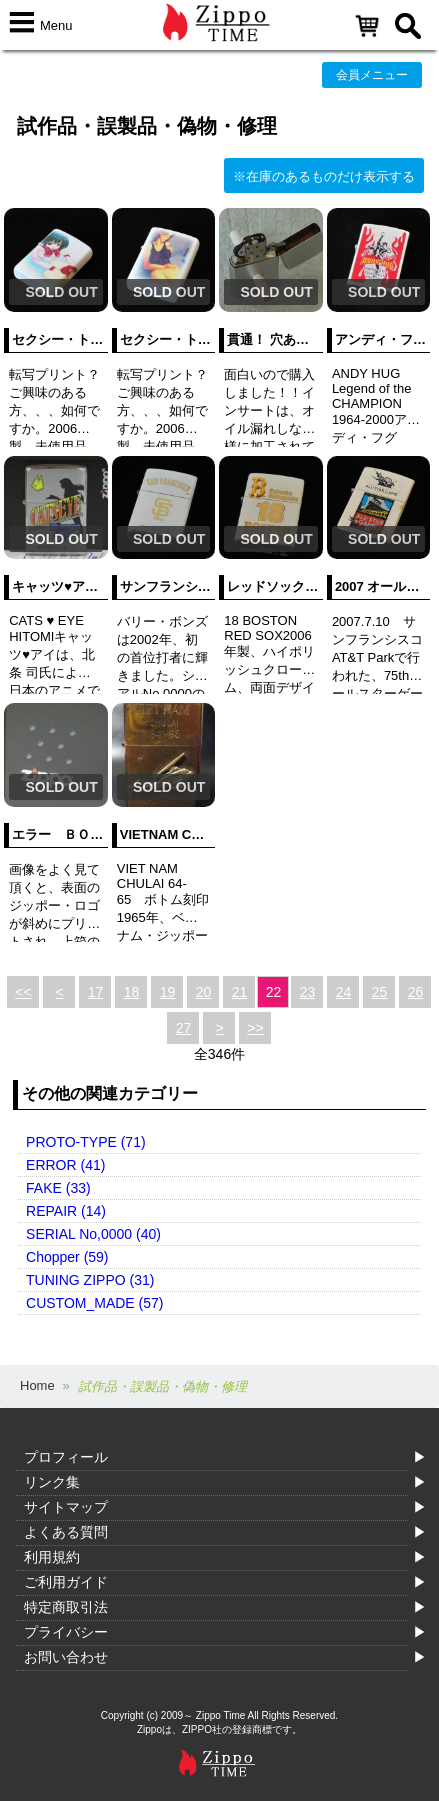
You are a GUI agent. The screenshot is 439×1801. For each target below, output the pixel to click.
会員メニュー (372, 75)
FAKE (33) (58, 1188)
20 (204, 992)
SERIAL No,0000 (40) (93, 1234)
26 (416, 992)
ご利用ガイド (66, 1582)
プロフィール (66, 1457)
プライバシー (66, 1632)
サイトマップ (66, 1507)
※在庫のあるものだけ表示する (324, 176)
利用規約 (52, 1557)
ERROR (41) (65, 1165)
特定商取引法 (66, 1607)
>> (255, 1028)
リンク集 (52, 1482)
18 (132, 992)
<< (23, 992)
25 (380, 992)
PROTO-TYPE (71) (86, 1142)
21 (240, 992)
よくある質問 (66, 1532)
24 (344, 992)
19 (168, 992)
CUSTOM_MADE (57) (94, 1303)
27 (184, 1028)
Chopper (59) (67, 1257)
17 (96, 992)
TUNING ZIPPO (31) (90, 1280)
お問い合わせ (66, 1657)
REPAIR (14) (66, 1211)
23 (308, 992)
